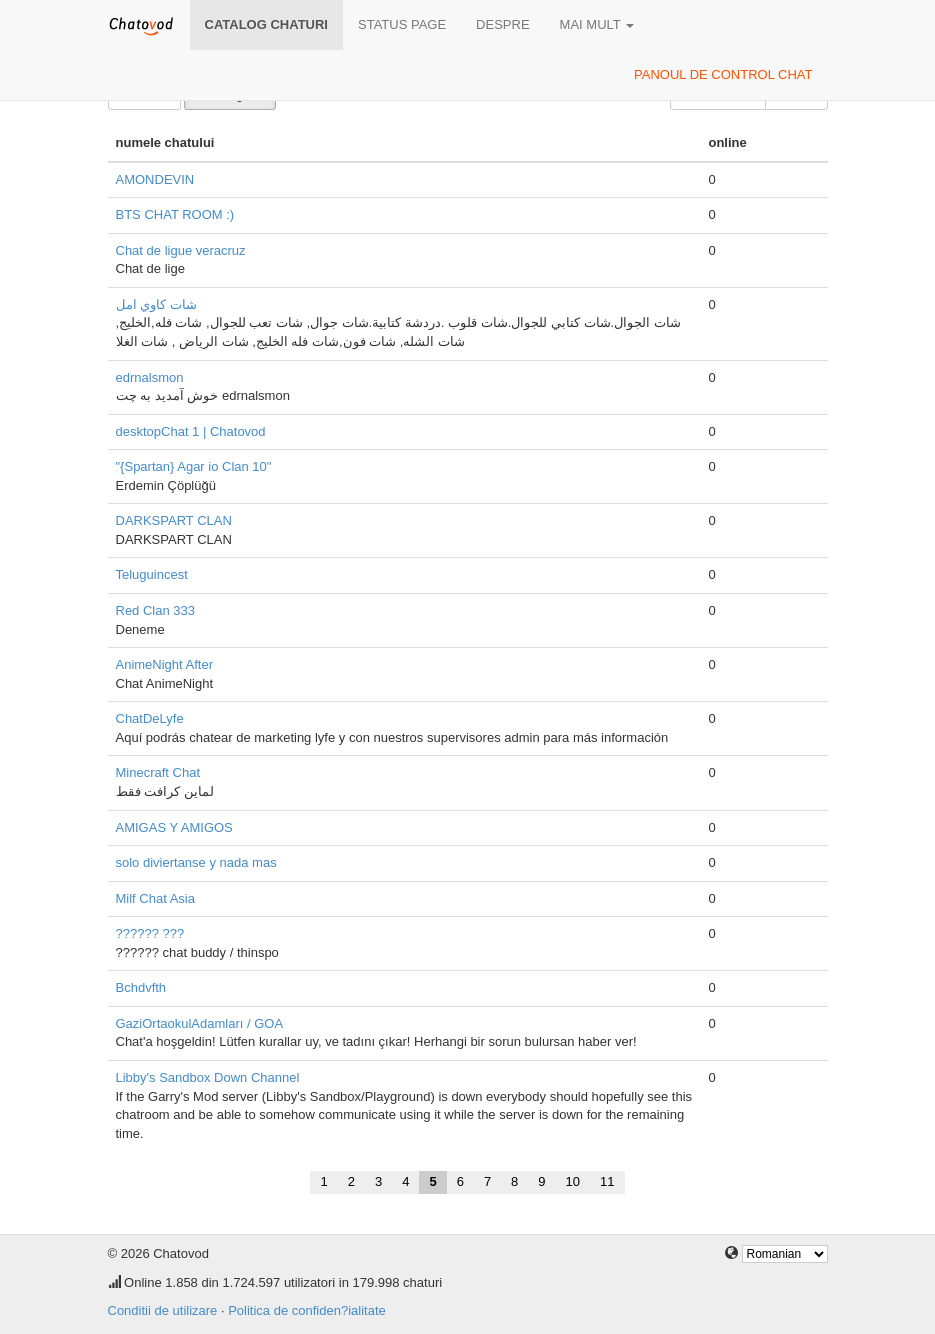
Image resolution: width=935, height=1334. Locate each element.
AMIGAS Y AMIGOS (174, 827)
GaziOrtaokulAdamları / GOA (200, 1023)
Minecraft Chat (158, 772)
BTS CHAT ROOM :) (175, 214)
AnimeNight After (165, 664)
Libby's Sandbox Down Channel (208, 1077)
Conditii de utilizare (163, 1310)
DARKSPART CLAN (174, 520)
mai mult (597, 24)
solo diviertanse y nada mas (196, 862)
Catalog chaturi (266, 24)
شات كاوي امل (156, 304)
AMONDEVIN (155, 179)
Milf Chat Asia (155, 898)
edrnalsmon (150, 377)
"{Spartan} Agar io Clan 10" (194, 466)
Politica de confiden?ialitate (307, 1310)
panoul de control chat (723, 74)
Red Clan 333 (156, 610)
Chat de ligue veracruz (181, 250)
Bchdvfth (141, 987)
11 (607, 1181)
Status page (402, 24)
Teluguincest (152, 574)
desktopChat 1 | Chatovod (191, 431)
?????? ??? (150, 933)
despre (502, 24)
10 (573, 1181)
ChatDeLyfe (150, 718)
